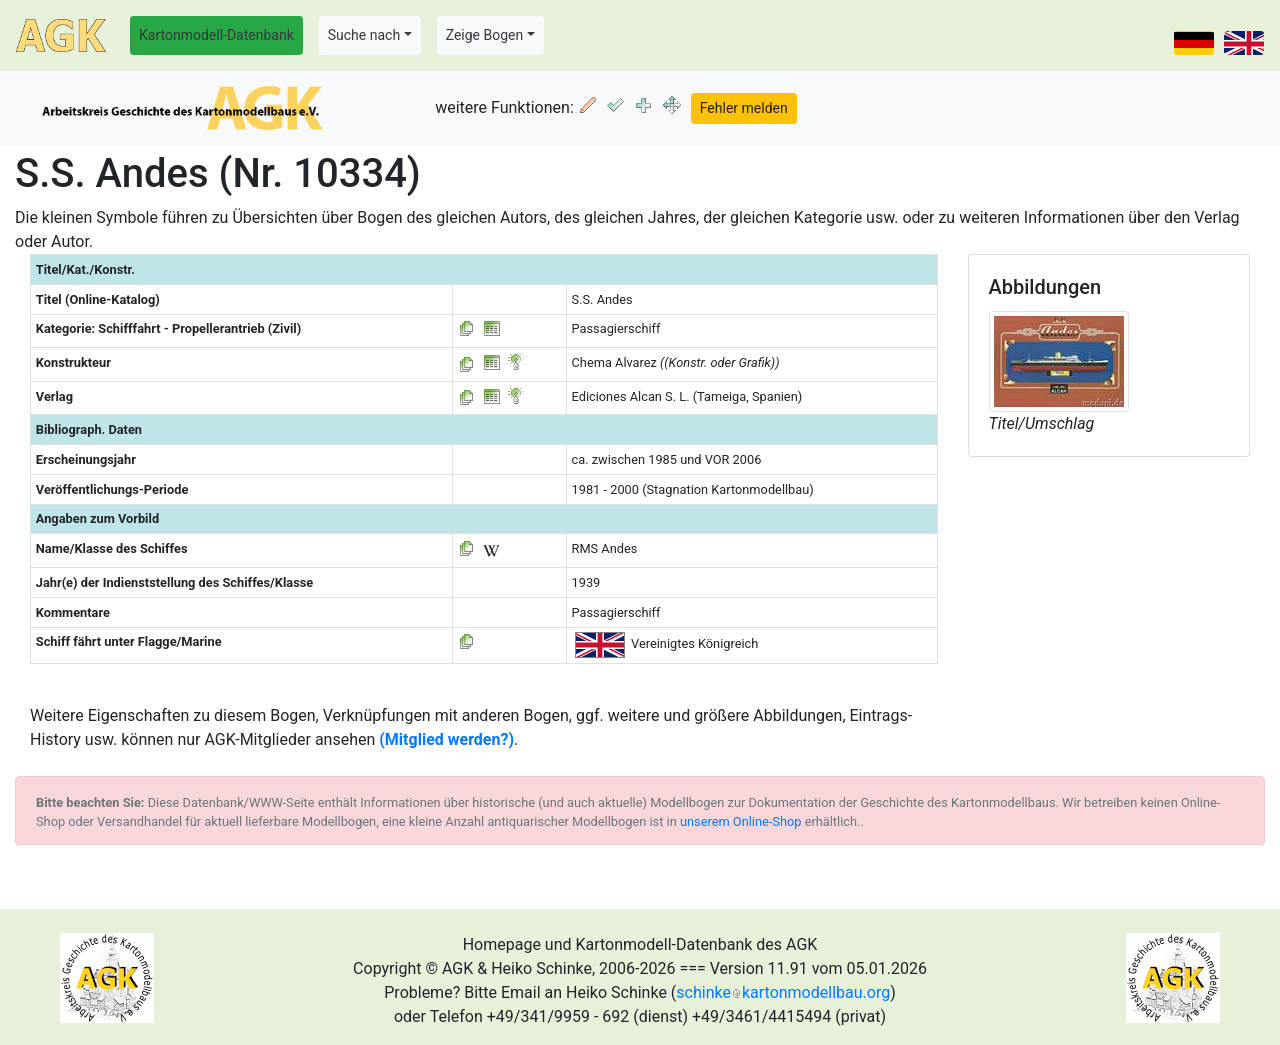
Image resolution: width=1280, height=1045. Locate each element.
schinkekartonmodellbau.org (783, 992)
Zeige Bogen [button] (485, 35)
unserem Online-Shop (741, 821)
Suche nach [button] (364, 35)
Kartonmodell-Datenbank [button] (216, 35)
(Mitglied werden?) (446, 739)
